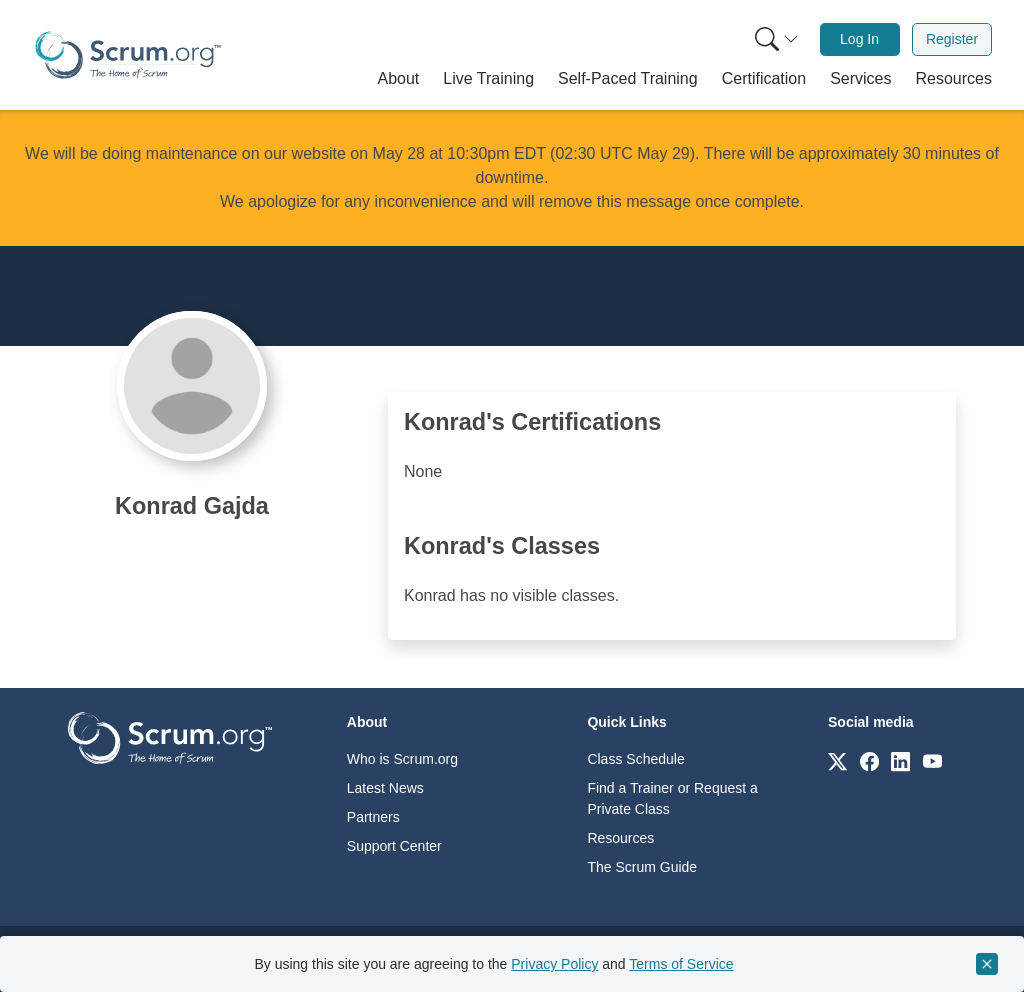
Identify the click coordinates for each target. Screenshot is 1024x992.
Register (952, 39)
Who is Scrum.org (402, 759)
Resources (620, 838)
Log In (859, 39)
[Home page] (128, 55)
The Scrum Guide (642, 867)
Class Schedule (635, 759)
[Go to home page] (170, 736)
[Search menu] (777, 39)
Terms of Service (681, 964)
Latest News (385, 788)
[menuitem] (775, 39)
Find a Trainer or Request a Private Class (672, 798)
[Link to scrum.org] (837, 760)
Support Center (394, 846)
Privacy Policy (554, 964)
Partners (373, 817)
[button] (399, 79)
